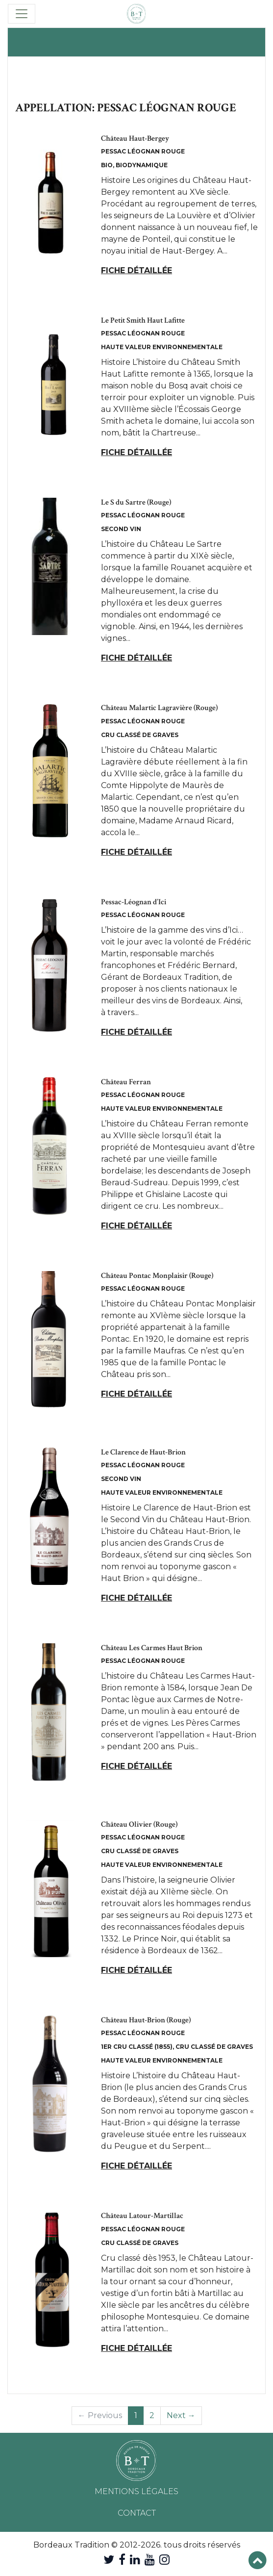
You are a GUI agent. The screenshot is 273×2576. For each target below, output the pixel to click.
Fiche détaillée (136, 270)
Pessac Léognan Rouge (143, 151)
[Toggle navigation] (21, 14)
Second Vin (121, 529)
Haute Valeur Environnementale (162, 347)
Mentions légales (136, 2491)
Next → (181, 2415)
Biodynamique (142, 165)
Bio (107, 165)
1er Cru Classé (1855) (137, 2046)
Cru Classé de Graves (139, 735)
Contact (137, 2513)
